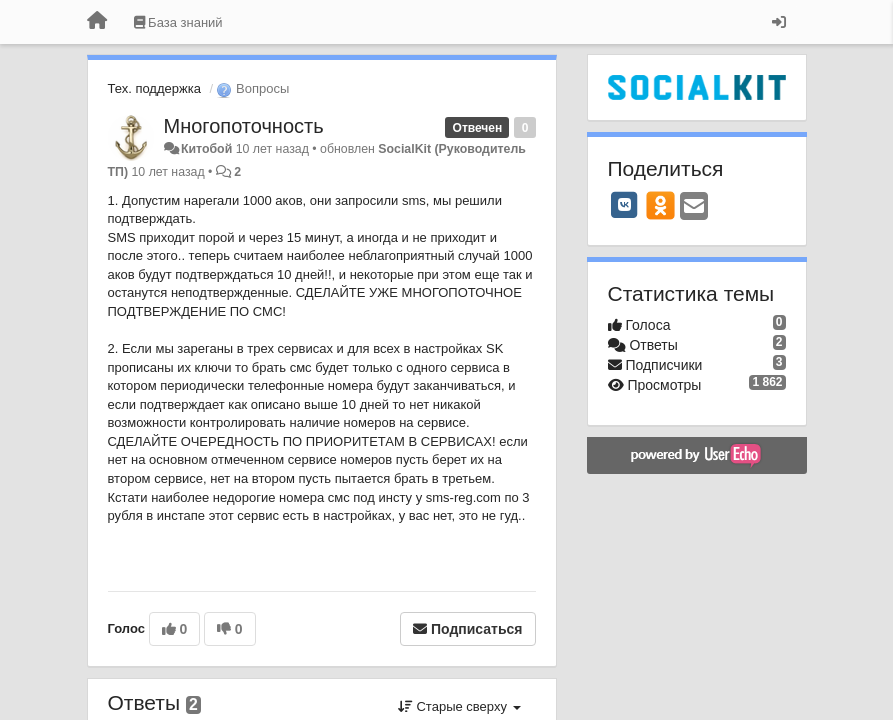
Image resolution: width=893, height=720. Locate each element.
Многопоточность (244, 126)
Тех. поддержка (154, 88)
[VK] (625, 205)
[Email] (694, 207)
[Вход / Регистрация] (779, 22)
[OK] (660, 205)
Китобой (206, 149)
